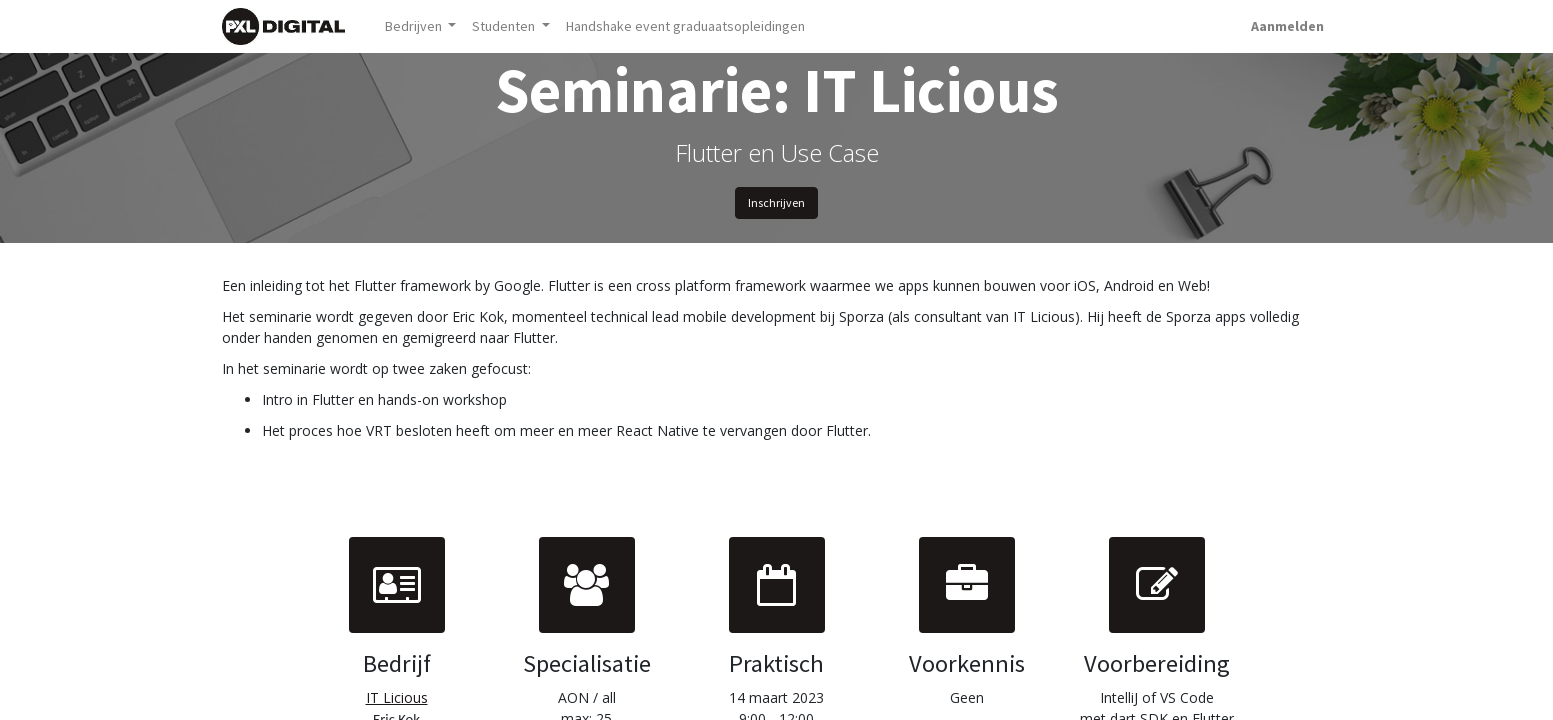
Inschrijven (776, 202)
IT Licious (397, 697)
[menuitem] (685, 26)
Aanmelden (1287, 26)
